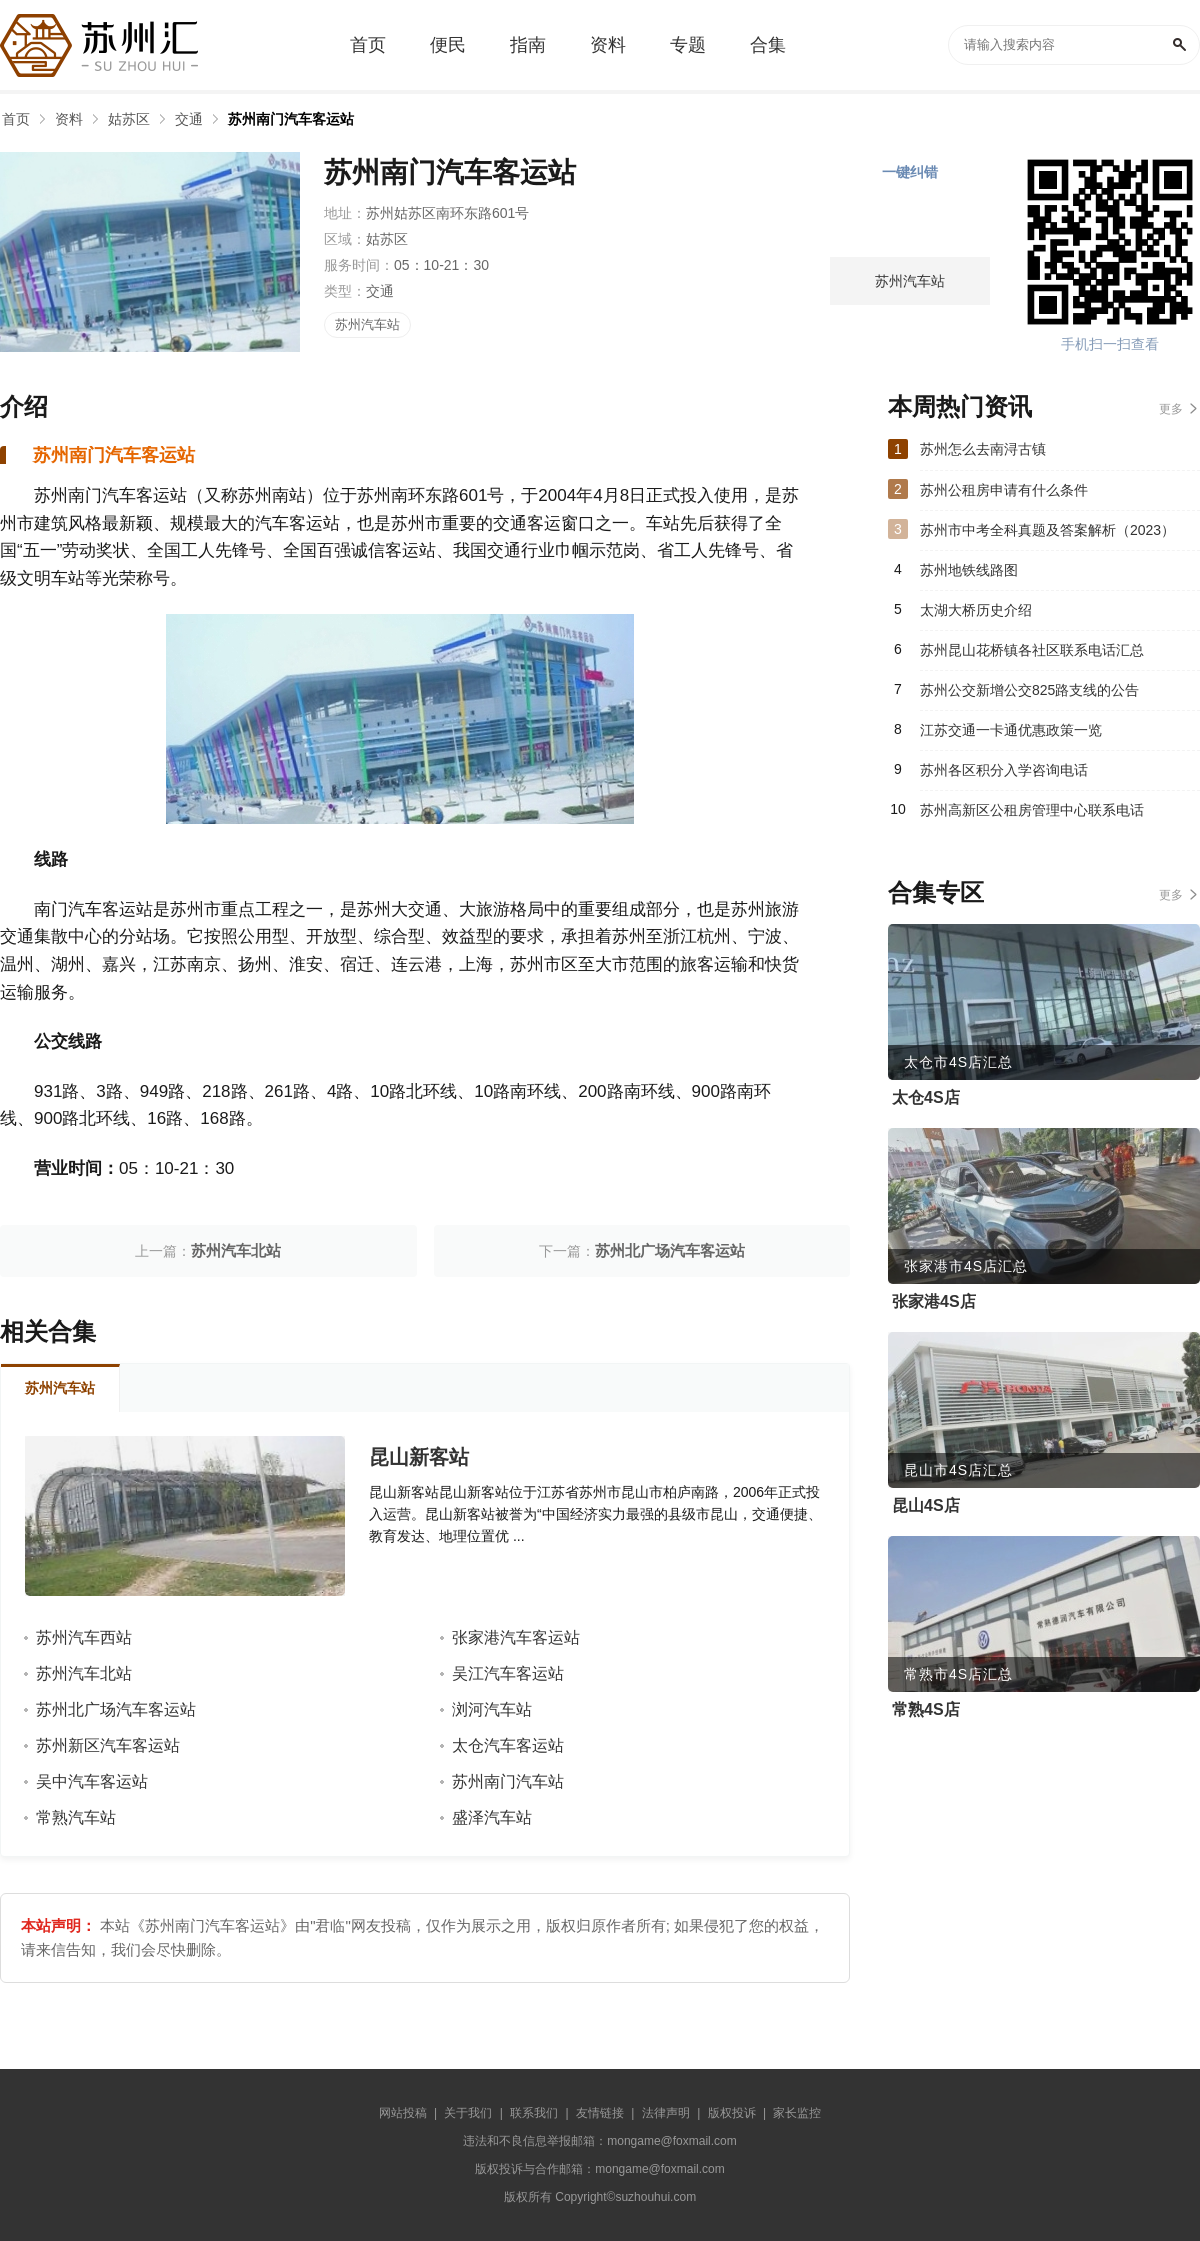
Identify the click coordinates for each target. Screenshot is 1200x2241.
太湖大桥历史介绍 (976, 610)
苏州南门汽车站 (508, 1781)
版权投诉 (732, 2113)
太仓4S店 (926, 1097)
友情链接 (600, 2113)
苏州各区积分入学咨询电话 (1004, 770)
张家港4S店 (934, 1301)
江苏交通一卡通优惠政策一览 (1011, 730)
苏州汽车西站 (84, 1637)
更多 (1171, 409)
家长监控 (797, 2113)
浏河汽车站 (492, 1709)
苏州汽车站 (367, 324)
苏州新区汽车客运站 (108, 1745)
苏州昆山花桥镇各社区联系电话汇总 (1032, 650)
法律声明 (666, 2113)
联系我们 (534, 2113)
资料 (69, 119)
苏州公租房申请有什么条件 (1004, 490)
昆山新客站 (419, 1457)
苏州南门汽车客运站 (291, 119)
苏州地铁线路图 (969, 570)
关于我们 (468, 2113)
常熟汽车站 (76, 1817)
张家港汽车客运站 (516, 1637)
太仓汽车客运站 (508, 1745)
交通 (189, 119)
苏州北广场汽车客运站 (670, 1250)
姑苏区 (129, 119)
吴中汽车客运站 (92, 1781)
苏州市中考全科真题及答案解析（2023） (1047, 530)
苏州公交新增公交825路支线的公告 (1029, 690)
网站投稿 (403, 2113)
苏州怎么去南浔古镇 (983, 449)
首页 (16, 119)
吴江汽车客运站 (508, 1673)
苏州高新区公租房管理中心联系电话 (1032, 810)
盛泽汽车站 (492, 1817)
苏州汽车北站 (236, 1250)
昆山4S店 (926, 1505)
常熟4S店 (926, 1709)
